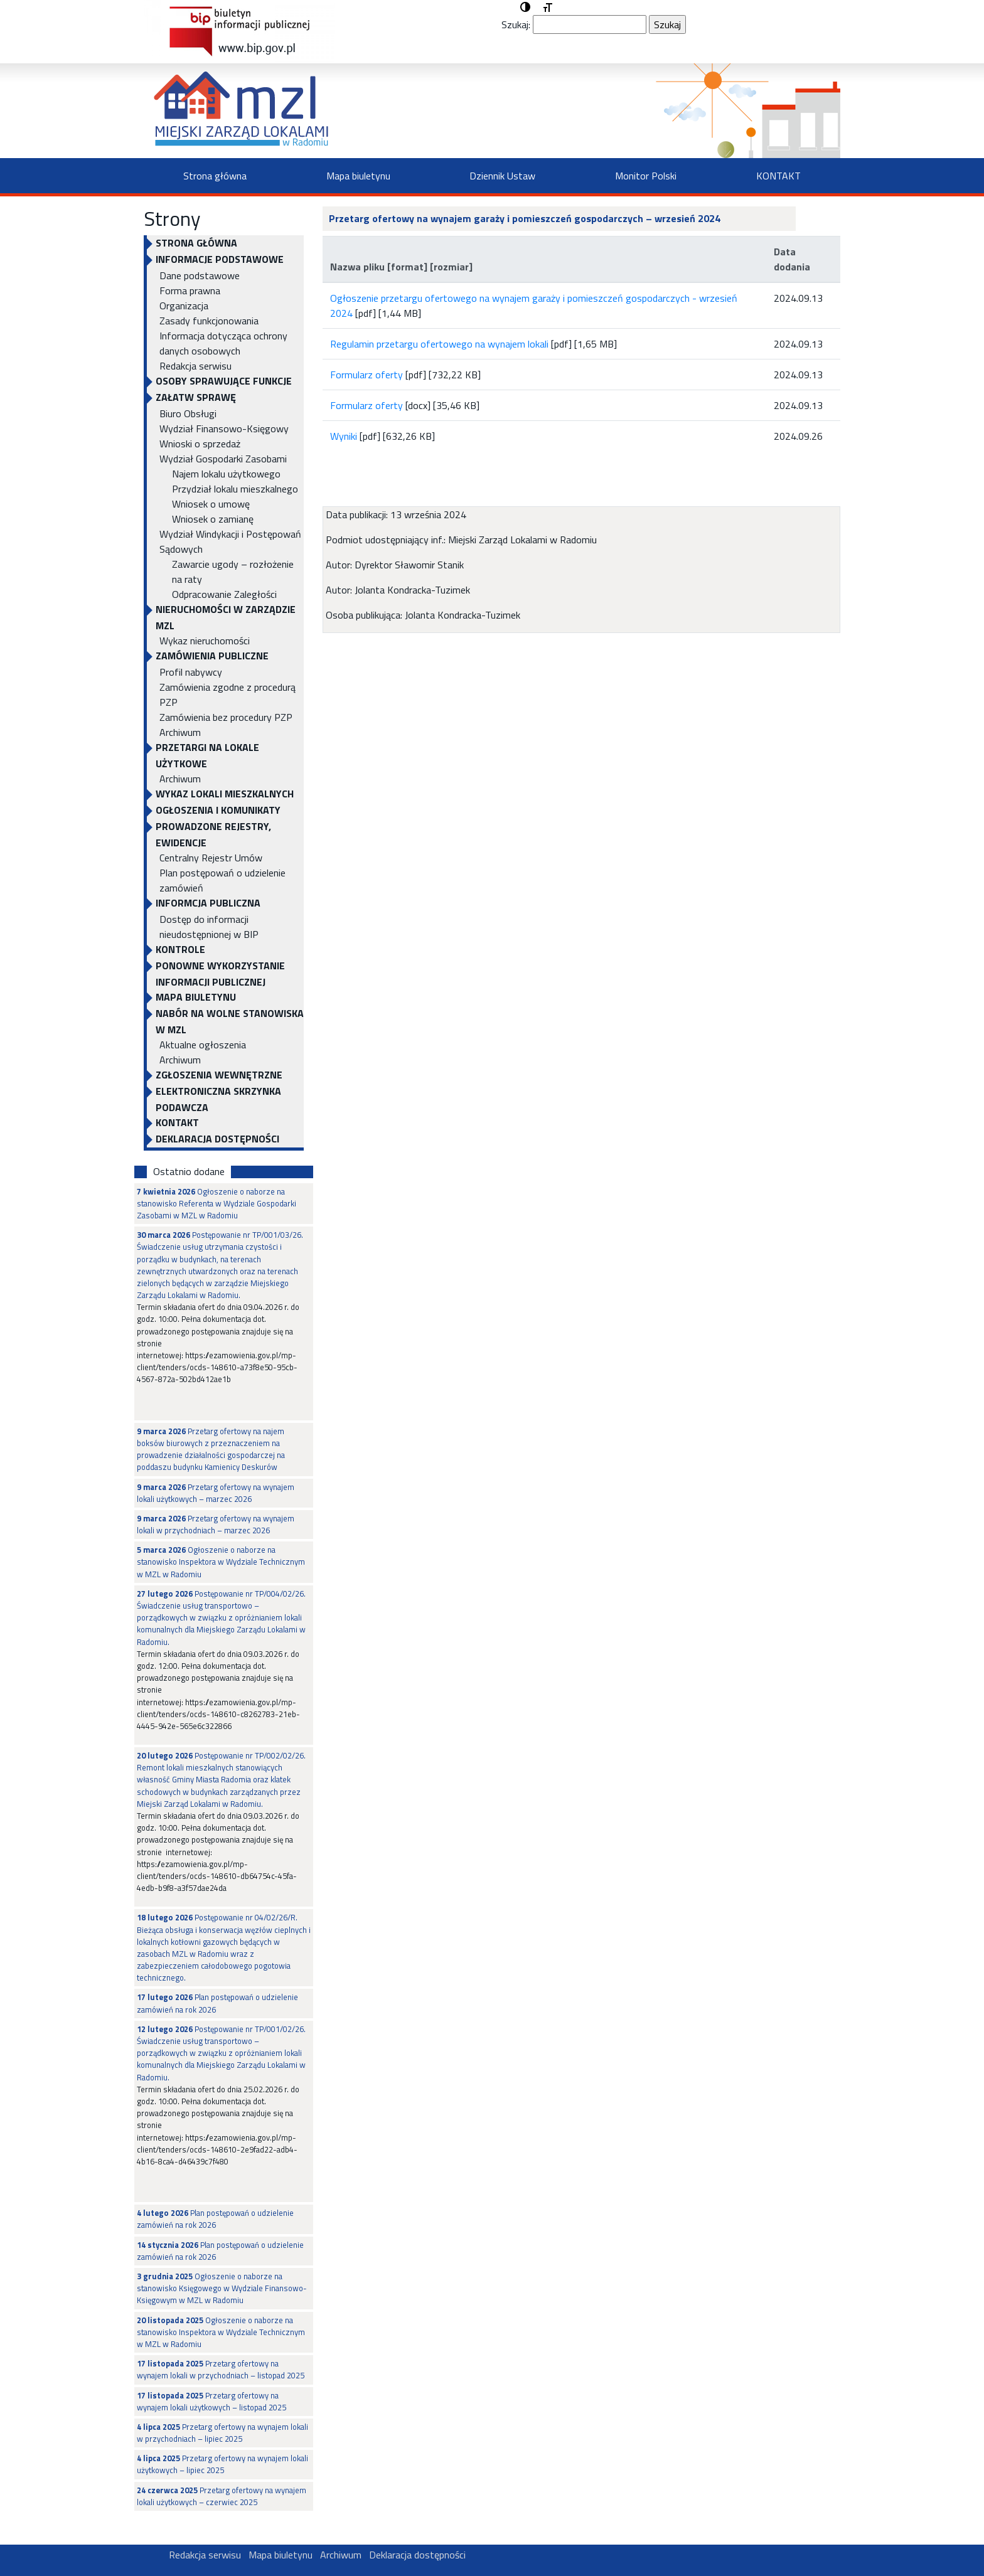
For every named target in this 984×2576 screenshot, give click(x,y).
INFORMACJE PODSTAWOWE (220, 259)
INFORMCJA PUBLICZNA (208, 902)
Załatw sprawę (196, 397)
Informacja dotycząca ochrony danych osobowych (223, 343)
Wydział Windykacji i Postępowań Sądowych (230, 541)
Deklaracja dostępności (217, 1138)
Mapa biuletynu (358, 175)
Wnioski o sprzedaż (199, 443)
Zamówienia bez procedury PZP (225, 717)
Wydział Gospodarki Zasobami (223, 458)
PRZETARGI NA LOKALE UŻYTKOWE (207, 755)
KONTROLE (180, 949)
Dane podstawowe (199, 275)
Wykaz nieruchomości (204, 640)
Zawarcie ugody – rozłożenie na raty (233, 571)
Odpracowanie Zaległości (224, 594)
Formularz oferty (366, 374)
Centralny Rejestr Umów (210, 857)
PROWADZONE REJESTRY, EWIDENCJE (213, 834)
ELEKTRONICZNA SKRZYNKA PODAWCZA (218, 1099)
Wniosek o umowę (211, 503)
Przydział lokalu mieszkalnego (235, 488)
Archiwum (180, 732)
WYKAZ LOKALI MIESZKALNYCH (225, 793)
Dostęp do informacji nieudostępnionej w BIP (209, 927)
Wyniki (343, 436)
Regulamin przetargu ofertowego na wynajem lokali (440, 343)
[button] (525, 7)
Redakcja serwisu (195, 365)
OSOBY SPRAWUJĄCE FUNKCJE (224, 380)
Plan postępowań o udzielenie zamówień (222, 880)
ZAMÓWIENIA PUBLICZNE (212, 655)
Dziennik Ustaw (502, 175)
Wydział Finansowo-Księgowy (224, 428)
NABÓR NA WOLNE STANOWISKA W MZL (230, 1021)
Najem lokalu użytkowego (226, 473)
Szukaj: (515, 24)
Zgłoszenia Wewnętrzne (219, 1074)
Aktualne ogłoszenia (202, 1044)
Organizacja (183, 305)
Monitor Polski (645, 175)
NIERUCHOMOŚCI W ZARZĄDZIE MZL (226, 617)
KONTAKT (778, 175)
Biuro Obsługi (188, 413)
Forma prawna (189, 290)
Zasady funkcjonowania (209, 320)
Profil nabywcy (190, 671)
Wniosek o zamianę (213, 518)
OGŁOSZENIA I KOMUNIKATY (218, 809)
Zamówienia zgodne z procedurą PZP (227, 694)
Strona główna (215, 175)
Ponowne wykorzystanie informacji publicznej (220, 973)
